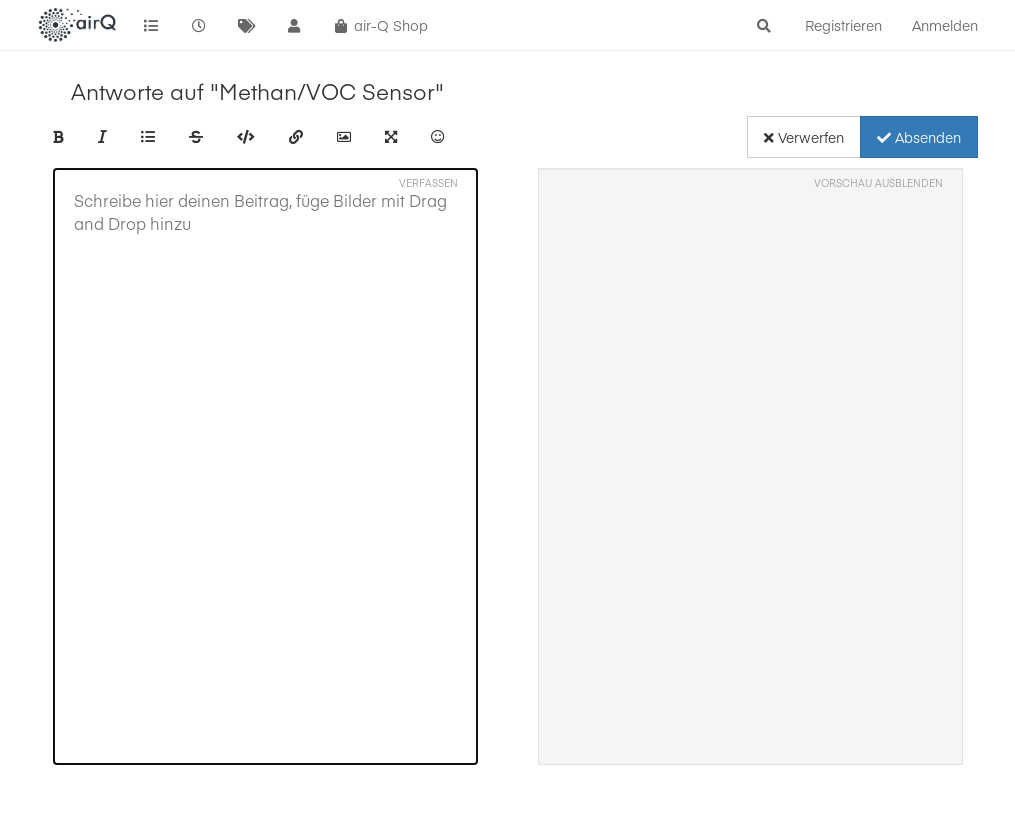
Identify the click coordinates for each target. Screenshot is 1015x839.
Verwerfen (804, 137)
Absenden (919, 137)
